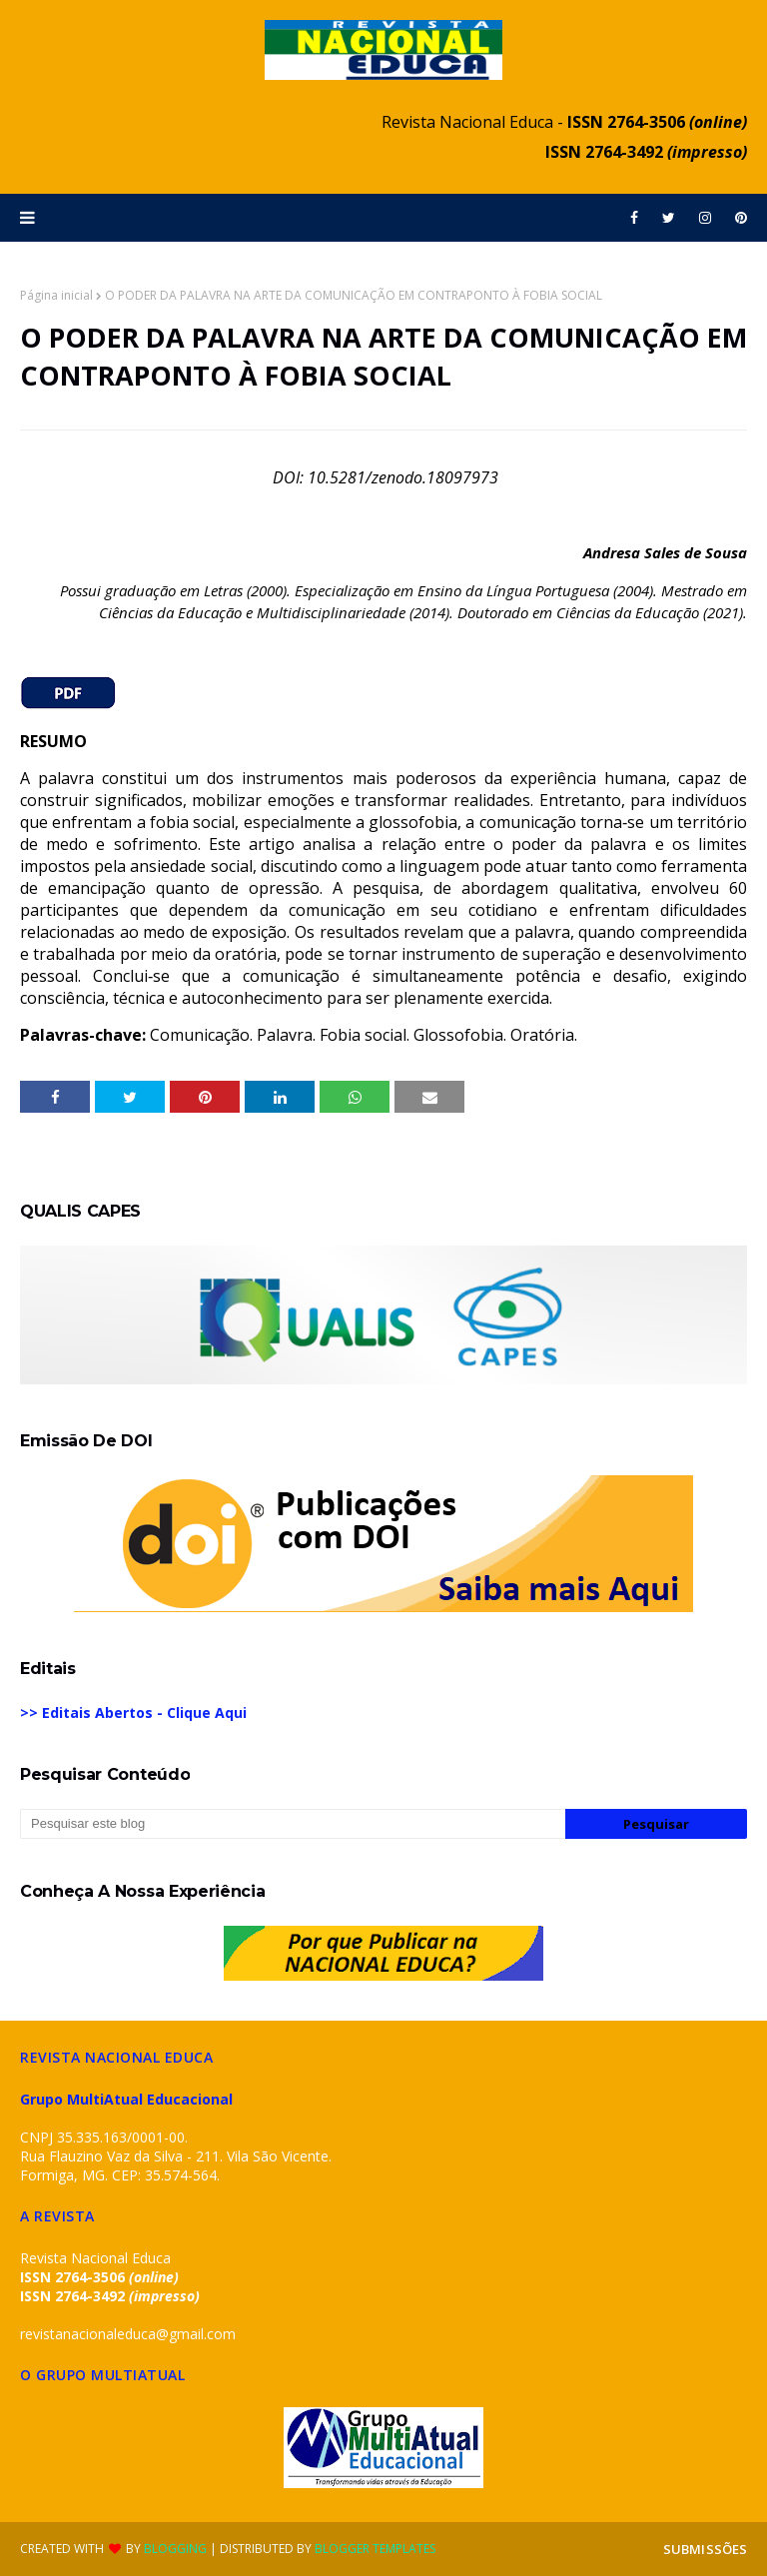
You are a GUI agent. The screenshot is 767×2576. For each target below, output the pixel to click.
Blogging (175, 2548)
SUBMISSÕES (705, 2549)
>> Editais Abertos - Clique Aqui (133, 1712)
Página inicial (56, 295)
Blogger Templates (375, 2548)
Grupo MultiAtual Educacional (126, 2099)
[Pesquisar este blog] (292, 1824)
